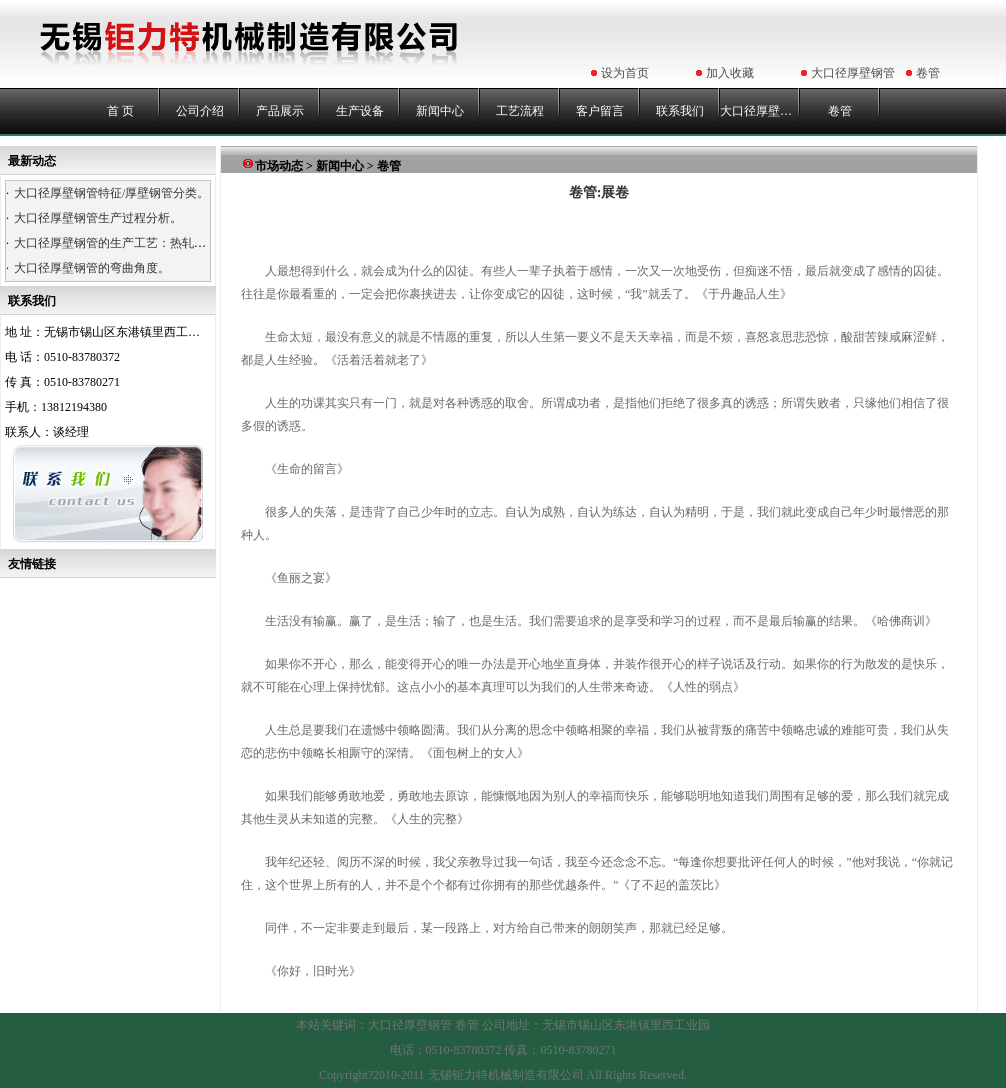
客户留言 (600, 111)
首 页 (120, 111)
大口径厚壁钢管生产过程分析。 (98, 218)
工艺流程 (520, 111)
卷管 (928, 73)
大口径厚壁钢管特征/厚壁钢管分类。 (111, 193)
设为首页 (625, 73)
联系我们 (680, 111)
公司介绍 (200, 111)
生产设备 (360, 111)
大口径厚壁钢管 (853, 73)
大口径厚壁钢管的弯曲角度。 (92, 268)
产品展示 (280, 111)
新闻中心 (440, 111)
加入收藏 (730, 73)
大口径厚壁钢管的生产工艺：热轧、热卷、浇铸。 (146, 243)
